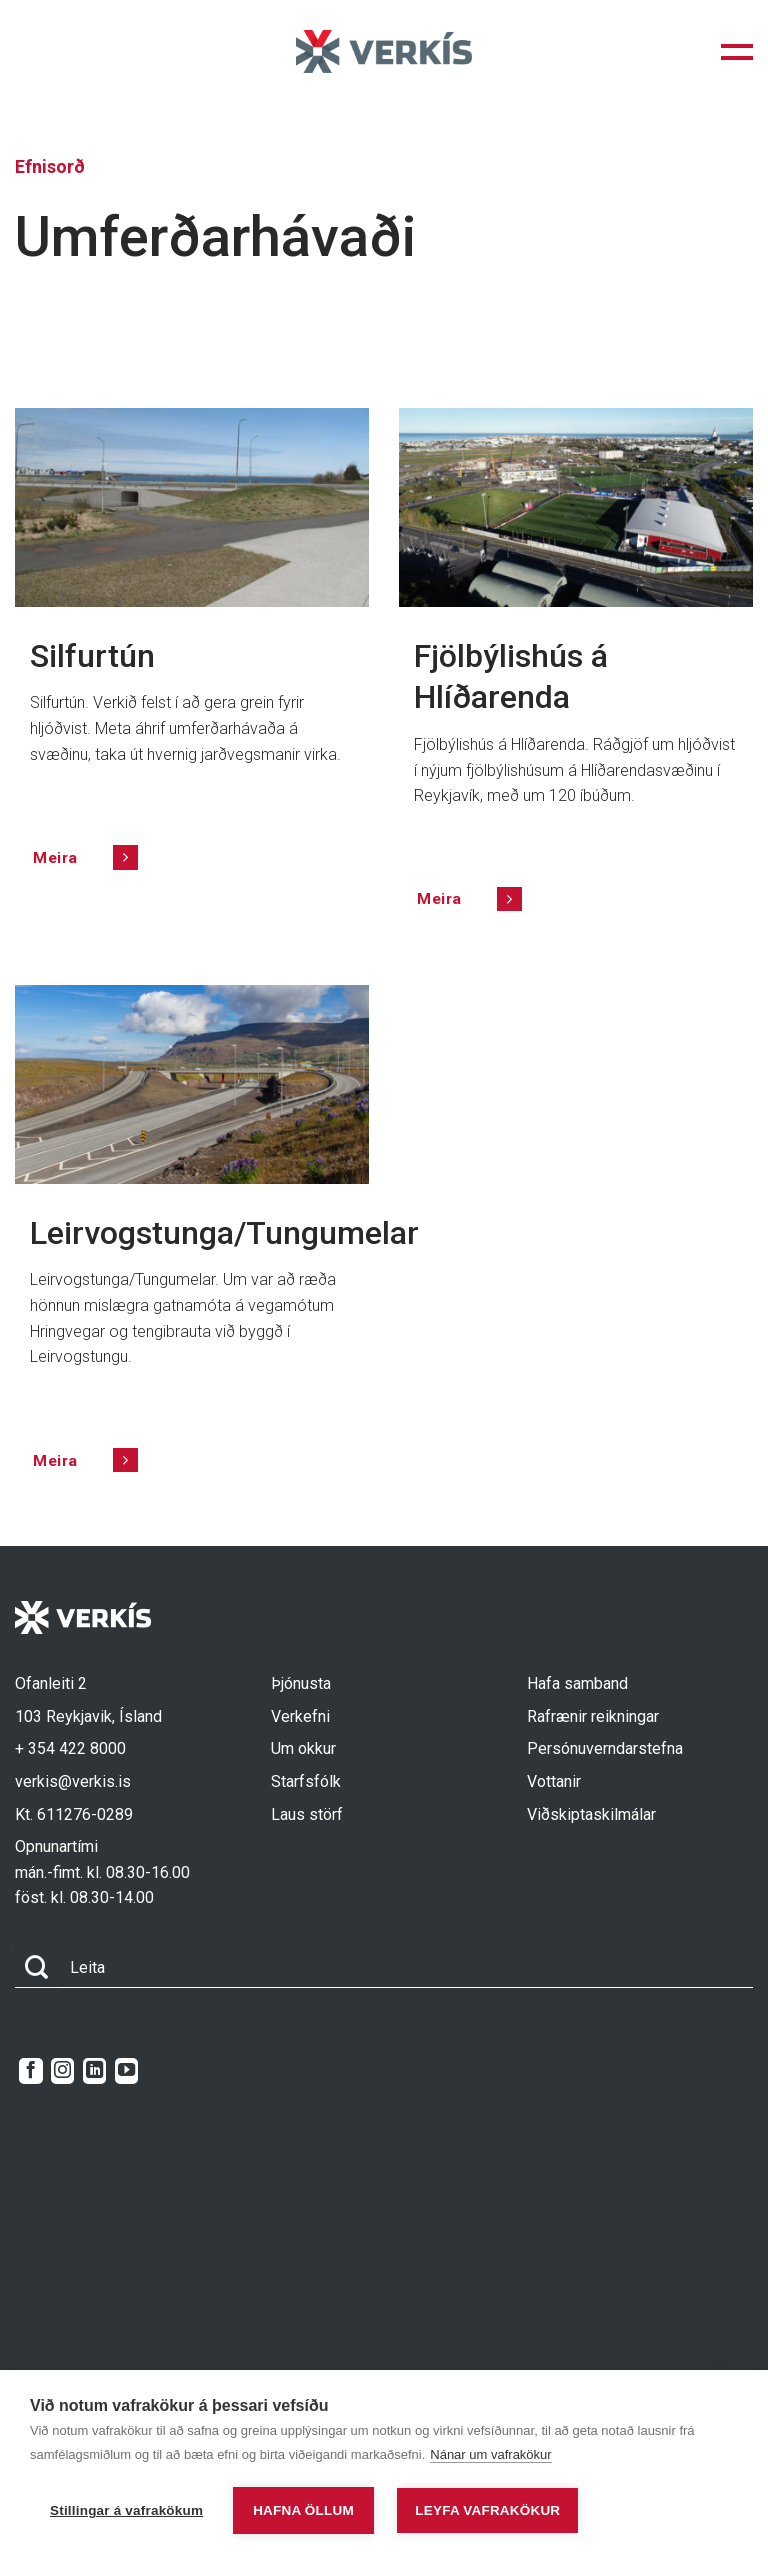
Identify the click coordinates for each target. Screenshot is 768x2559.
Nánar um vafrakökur (490, 2454)
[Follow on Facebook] (30, 2071)
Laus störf (307, 1814)
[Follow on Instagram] (62, 2071)
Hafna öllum (303, 2510)
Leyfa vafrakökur (487, 2510)
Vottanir (554, 1781)
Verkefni (300, 1716)
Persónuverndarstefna (605, 1748)
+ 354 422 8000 (70, 1748)
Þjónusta (301, 1683)
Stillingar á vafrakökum (126, 2510)
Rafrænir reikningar (593, 1716)
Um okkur (303, 1748)
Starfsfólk (306, 1781)
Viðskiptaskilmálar (591, 1814)
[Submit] (37, 1967)
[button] (737, 52)
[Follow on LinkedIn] (94, 2071)
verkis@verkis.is (73, 1781)
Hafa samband (577, 1683)
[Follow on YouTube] (126, 2071)
